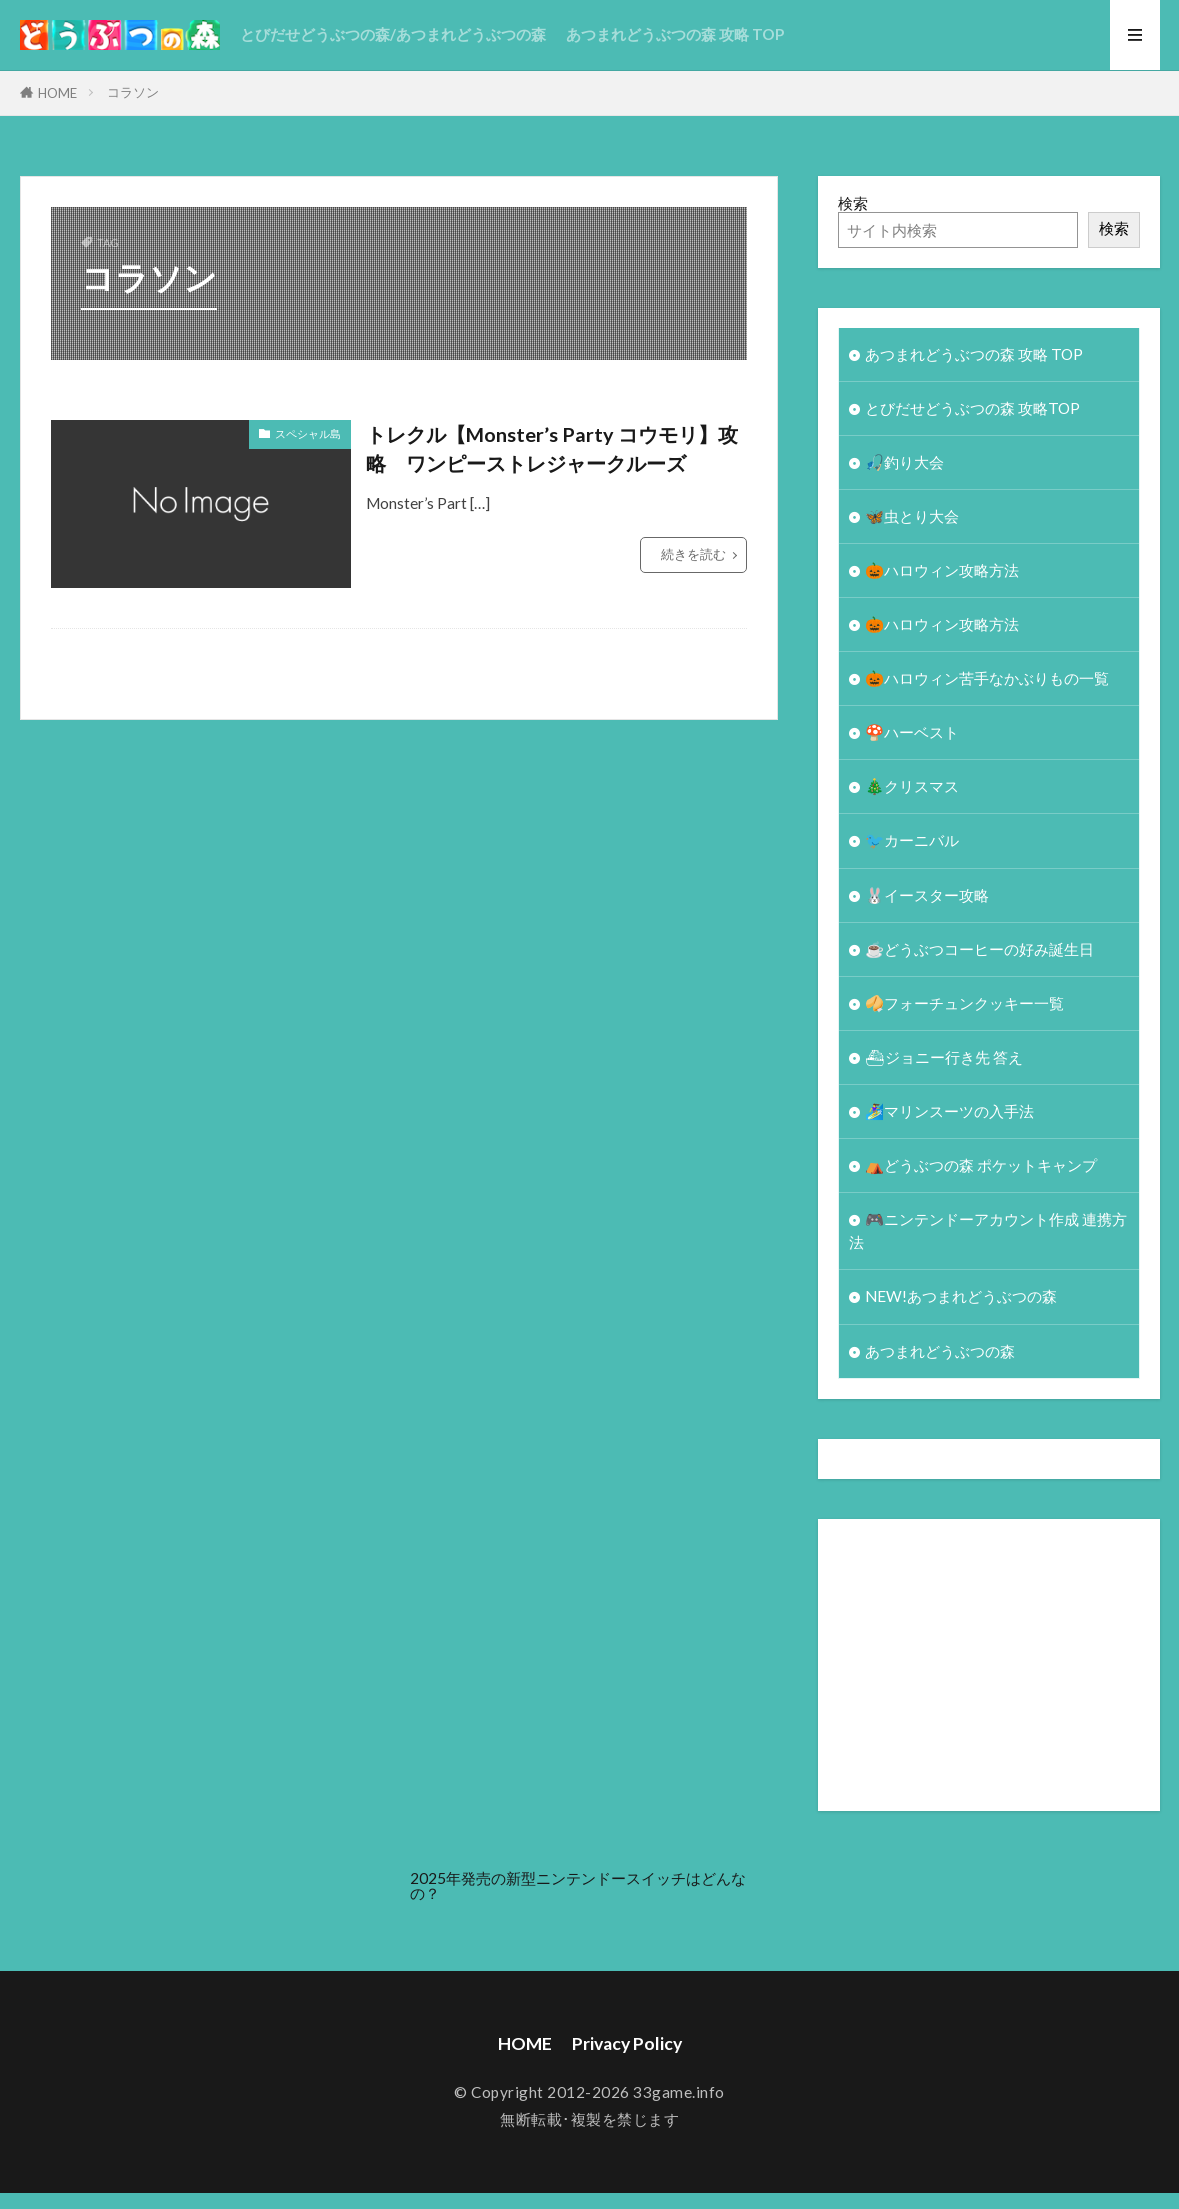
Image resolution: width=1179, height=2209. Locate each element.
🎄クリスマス (912, 786)
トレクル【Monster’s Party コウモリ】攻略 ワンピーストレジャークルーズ (552, 449)
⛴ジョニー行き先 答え (944, 1057)
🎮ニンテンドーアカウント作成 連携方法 (988, 1230)
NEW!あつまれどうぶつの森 (961, 1296)
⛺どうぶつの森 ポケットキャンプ (981, 1165)
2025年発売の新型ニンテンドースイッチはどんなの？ (578, 1885)
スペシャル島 (308, 433)
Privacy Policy (627, 2043)
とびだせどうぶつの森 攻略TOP (972, 408)
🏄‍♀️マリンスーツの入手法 (949, 1111)
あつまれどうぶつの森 (940, 1351)
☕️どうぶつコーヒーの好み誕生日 (979, 949)
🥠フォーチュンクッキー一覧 (964, 1003)
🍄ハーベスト (912, 732)
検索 (853, 203)
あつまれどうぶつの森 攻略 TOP (675, 34)
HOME (57, 93)
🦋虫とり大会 (912, 516)
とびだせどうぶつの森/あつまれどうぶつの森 (393, 34)
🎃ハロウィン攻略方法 (942, 570)
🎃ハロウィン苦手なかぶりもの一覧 (987, 678)
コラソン (133, 92)
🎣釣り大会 (904, 462)
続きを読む (693, 554)
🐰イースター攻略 (927, 895)
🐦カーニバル (912, 840)
